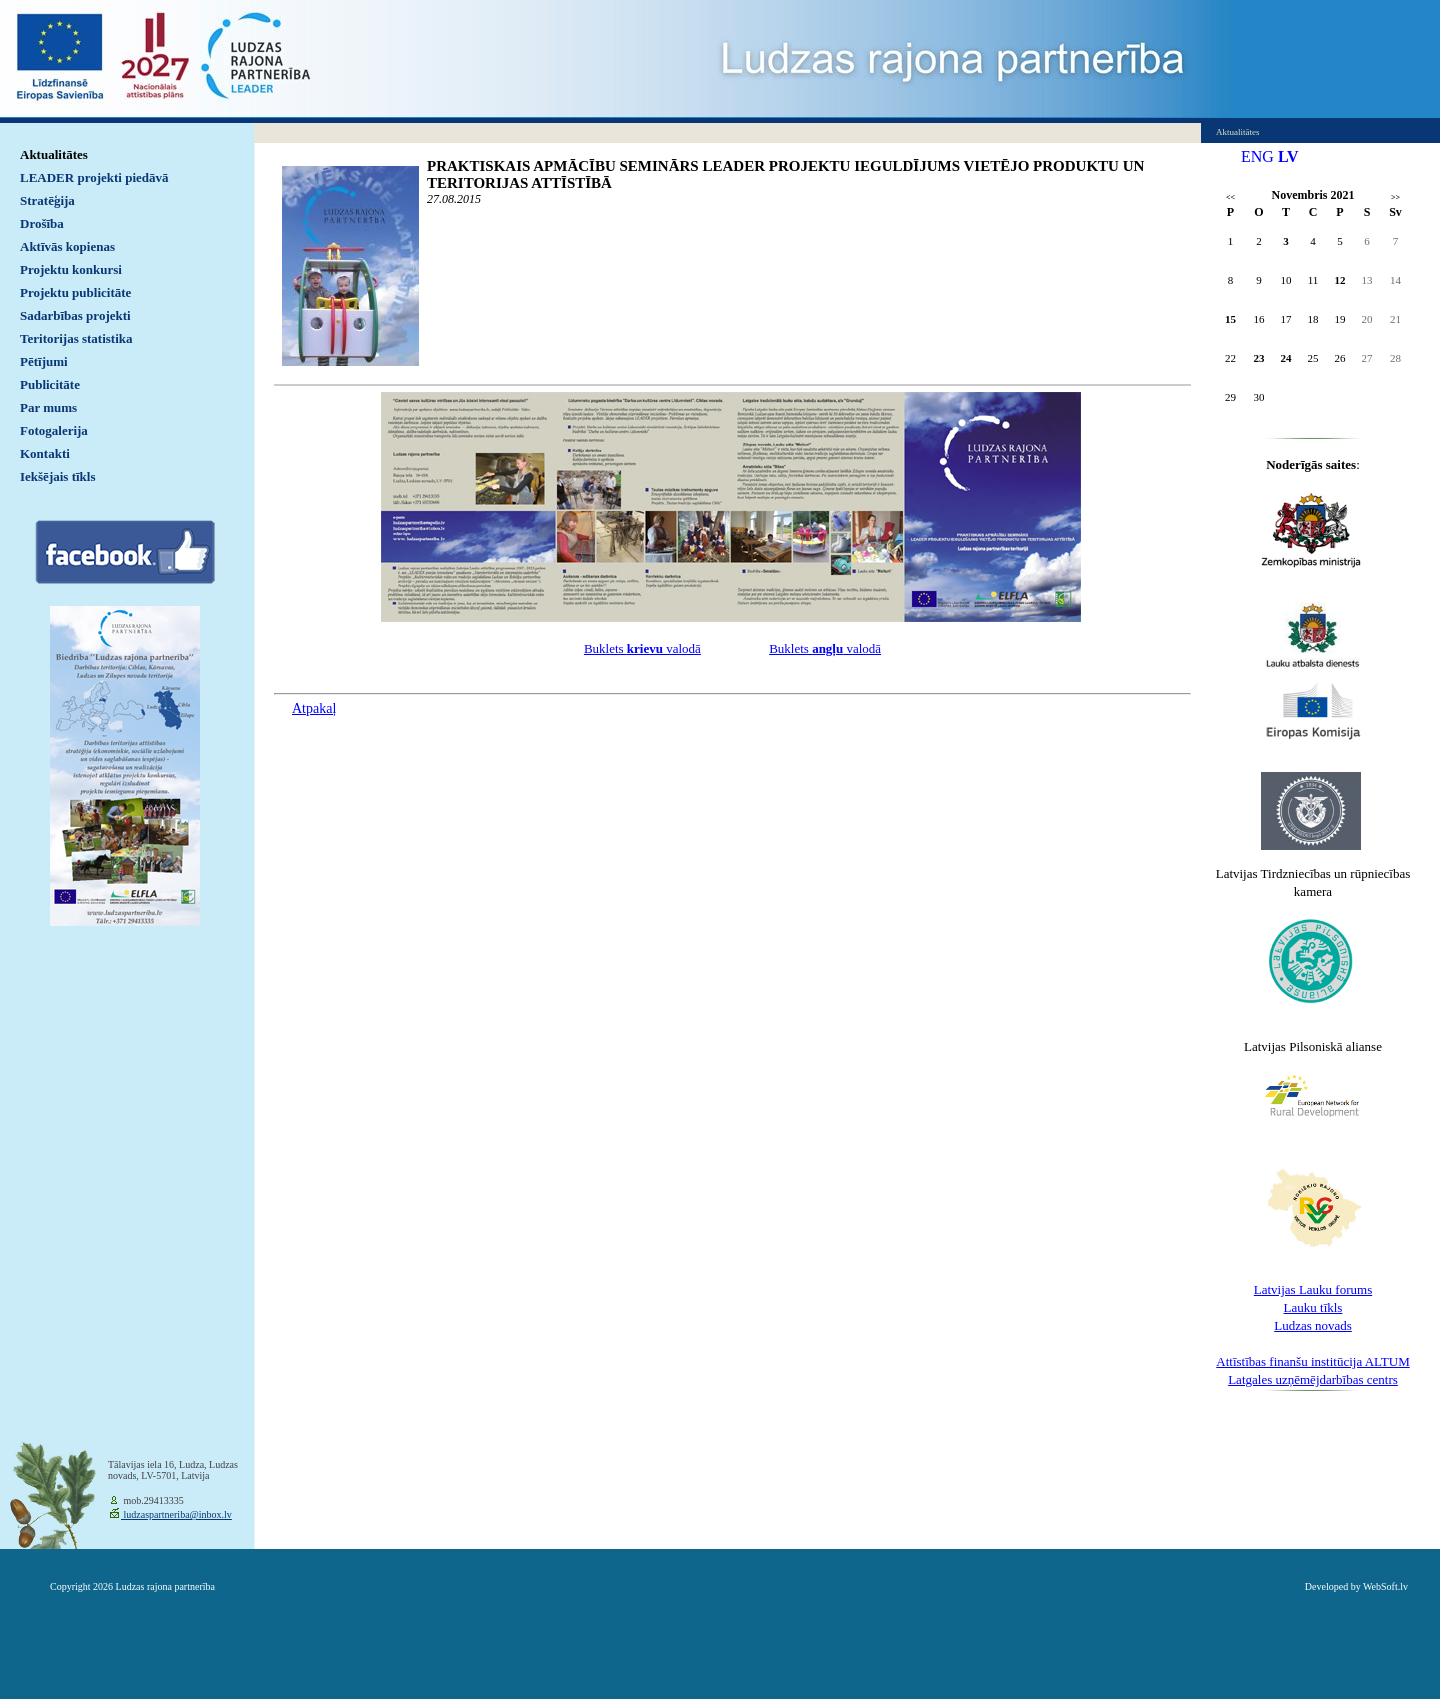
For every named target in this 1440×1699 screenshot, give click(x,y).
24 (1286, 358)
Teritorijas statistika (76, 338)
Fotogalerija (54, 430)
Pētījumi (44, 361)
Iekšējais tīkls (57, 476)
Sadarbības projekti (75, 315)
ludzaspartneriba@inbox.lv (176, 1514)
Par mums (48, 407)
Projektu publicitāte (75, 292)
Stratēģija (47, 200)
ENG (1257, 156)
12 (1340, 280)
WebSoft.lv (1385, 1586)
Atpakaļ (314, 708)
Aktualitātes (54, 154)
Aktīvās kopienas (67, 246)
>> (1395, 197)
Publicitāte (50, 384)
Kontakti (45, 453)
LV (1288, 156)
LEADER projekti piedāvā (94, 177)
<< (1230, 197)
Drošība (42, 223)
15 (1230, 319)
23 (1259, 358)
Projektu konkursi (71, 269)
